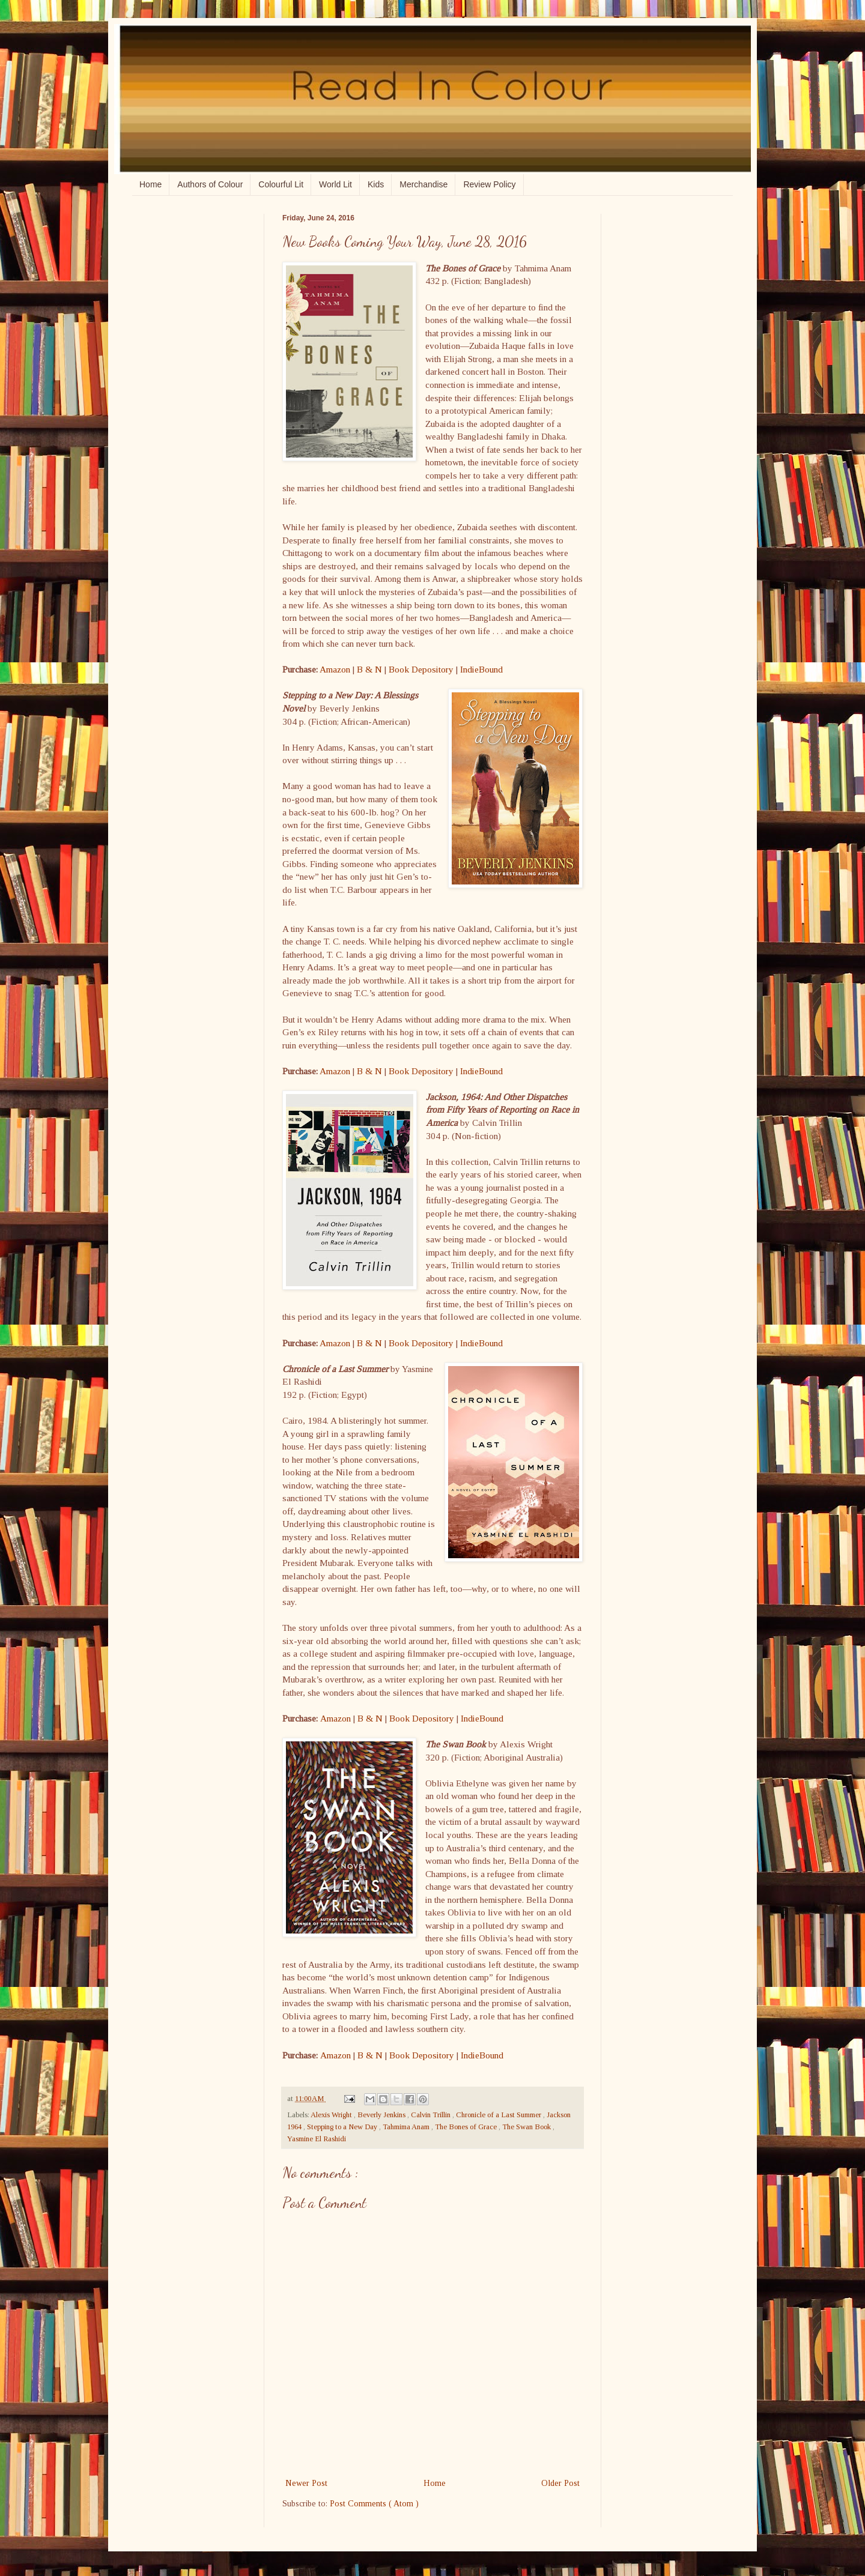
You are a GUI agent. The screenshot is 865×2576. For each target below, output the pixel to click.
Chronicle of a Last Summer (499, 2115)
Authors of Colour (210, 184)
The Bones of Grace (467, 2127)
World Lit (335, 184)
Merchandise (423, 184)
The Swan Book (527, 2127)
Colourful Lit (280, 184)
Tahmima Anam (407, 2127)
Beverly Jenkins (382, 2115)
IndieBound (481, 669)
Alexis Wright (332, 2115)
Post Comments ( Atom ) (374, 2503)
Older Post (560, 2483)
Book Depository (421, 669)
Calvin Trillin (431, 2115)
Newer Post (306, 2483)
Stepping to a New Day (343, 2127)
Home (150, 184)
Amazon (335, 669)
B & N (369, 669)
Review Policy (489, 184)
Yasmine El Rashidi (316, 2139)
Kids (376, 184)
